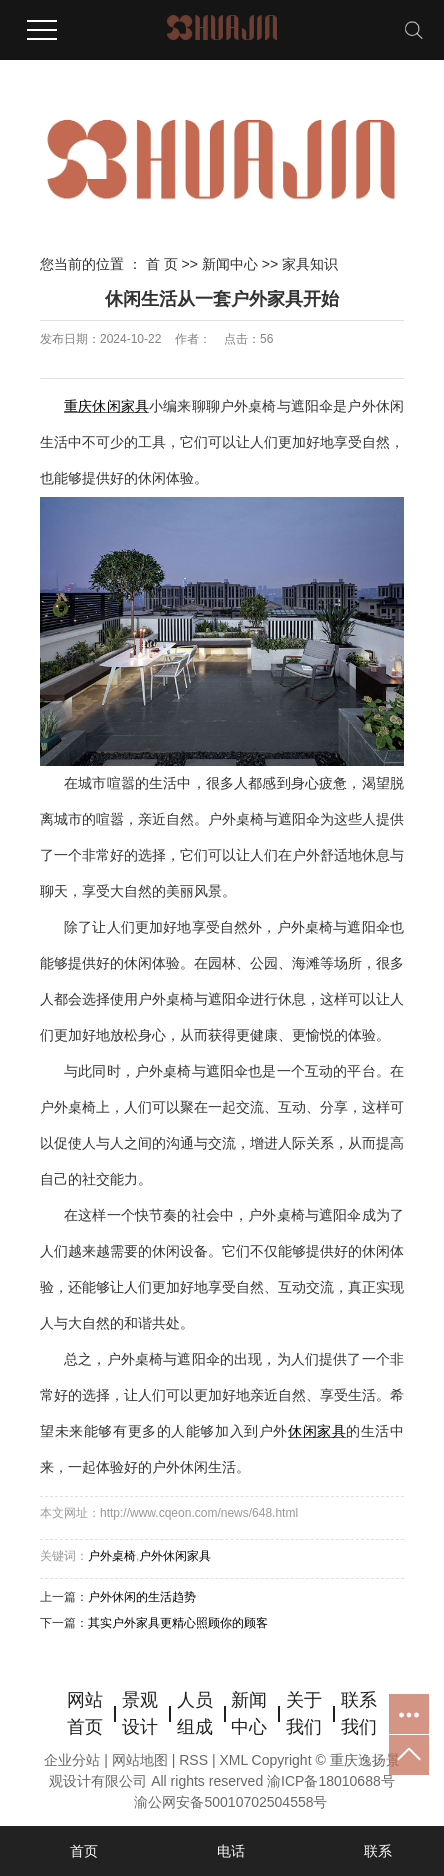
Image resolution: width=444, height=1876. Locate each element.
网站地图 (142, 1760)
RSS (193, 1760)
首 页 (162, 264)
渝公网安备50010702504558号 (230, 1802)
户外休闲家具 (175, 1556)
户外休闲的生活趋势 (142, 1597)
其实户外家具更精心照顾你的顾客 (178, 1623)
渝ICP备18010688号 (331, 1781)
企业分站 (72, 1760)
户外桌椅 (112, 1556)
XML (233, 1760)
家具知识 (310, 264)
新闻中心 (230, 264)
